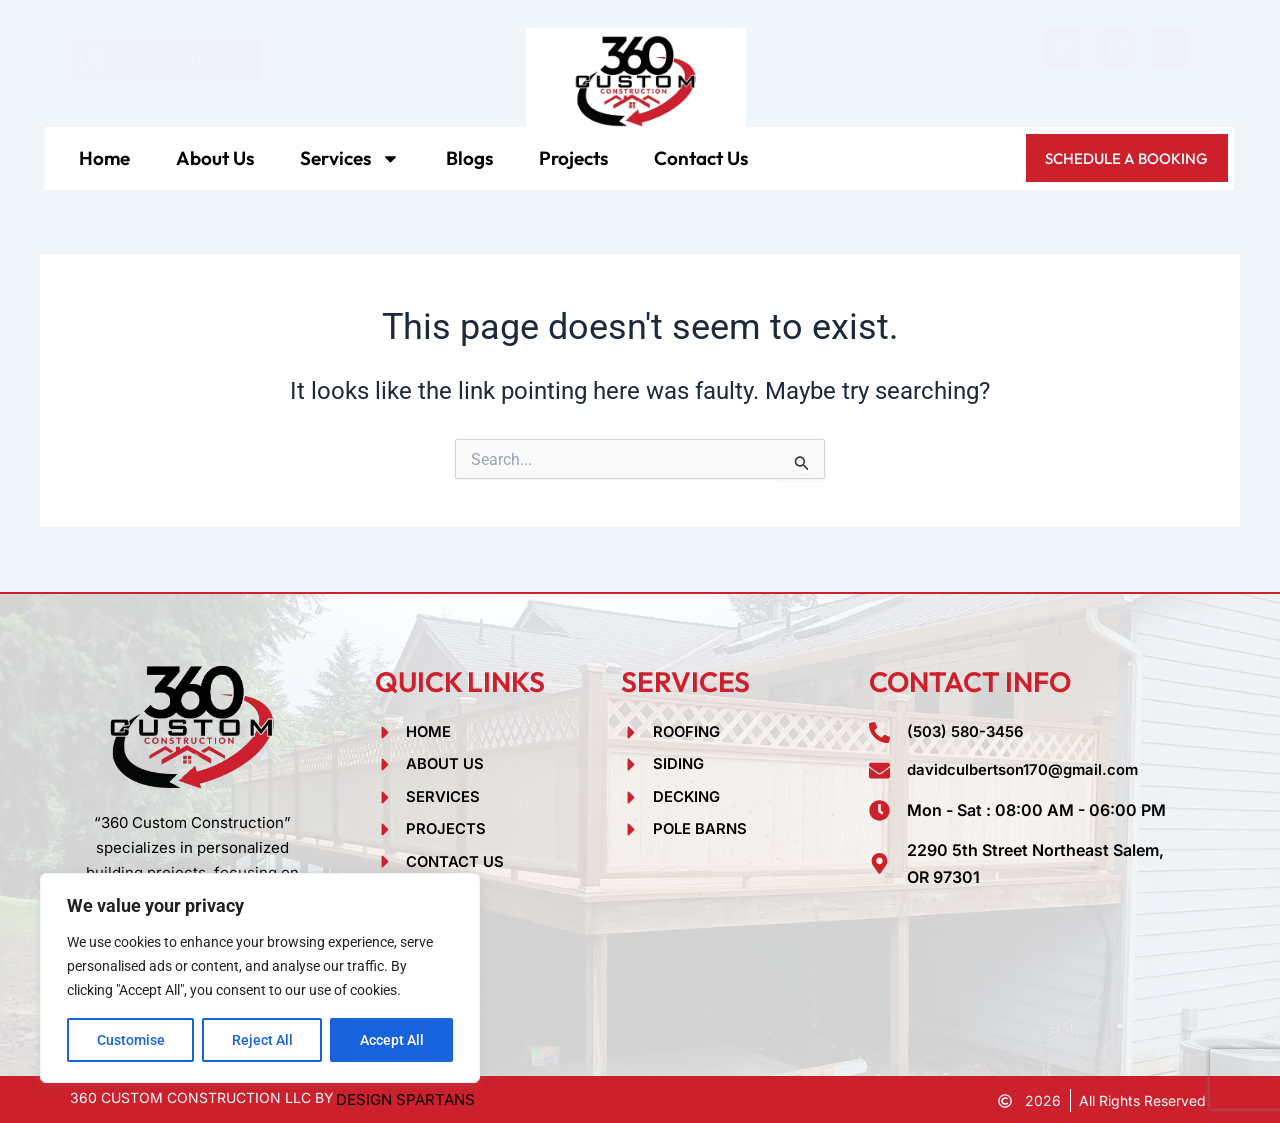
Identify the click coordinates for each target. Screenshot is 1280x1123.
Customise (131, 1040)
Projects (573, 158)
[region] (260, 978)
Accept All (392, 1040)
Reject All (262, 1040)
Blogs (469, 158)
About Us (215, 158)
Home (104, 158)
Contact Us (701, 158)
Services (350, 158)
